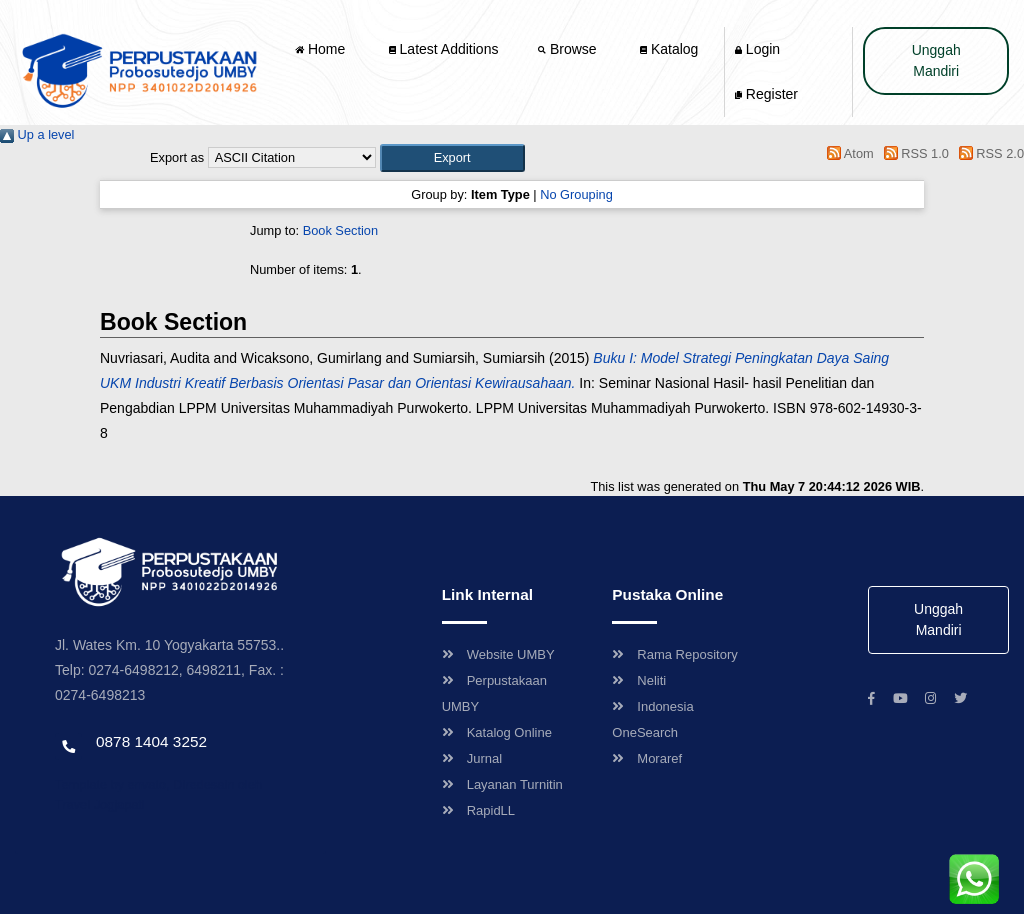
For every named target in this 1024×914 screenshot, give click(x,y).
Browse (569, 49)
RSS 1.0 (913, 153)
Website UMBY (498, 654)
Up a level (37, 134)
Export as (177, 157)
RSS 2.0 (988, 153)
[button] (452, 157)
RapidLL (478, 810)
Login (757, 49)
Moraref (647, 758)
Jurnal (472, 758)
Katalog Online (497, 732)
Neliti (639, 680)
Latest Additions (444, 49)
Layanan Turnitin (502, 784)
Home (322, 49)
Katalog (669, 49)
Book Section (340, 230)
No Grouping (576, 194)
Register (766, 94)
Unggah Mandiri (936, 60)
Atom (847, 153)
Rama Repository (674, 654)
